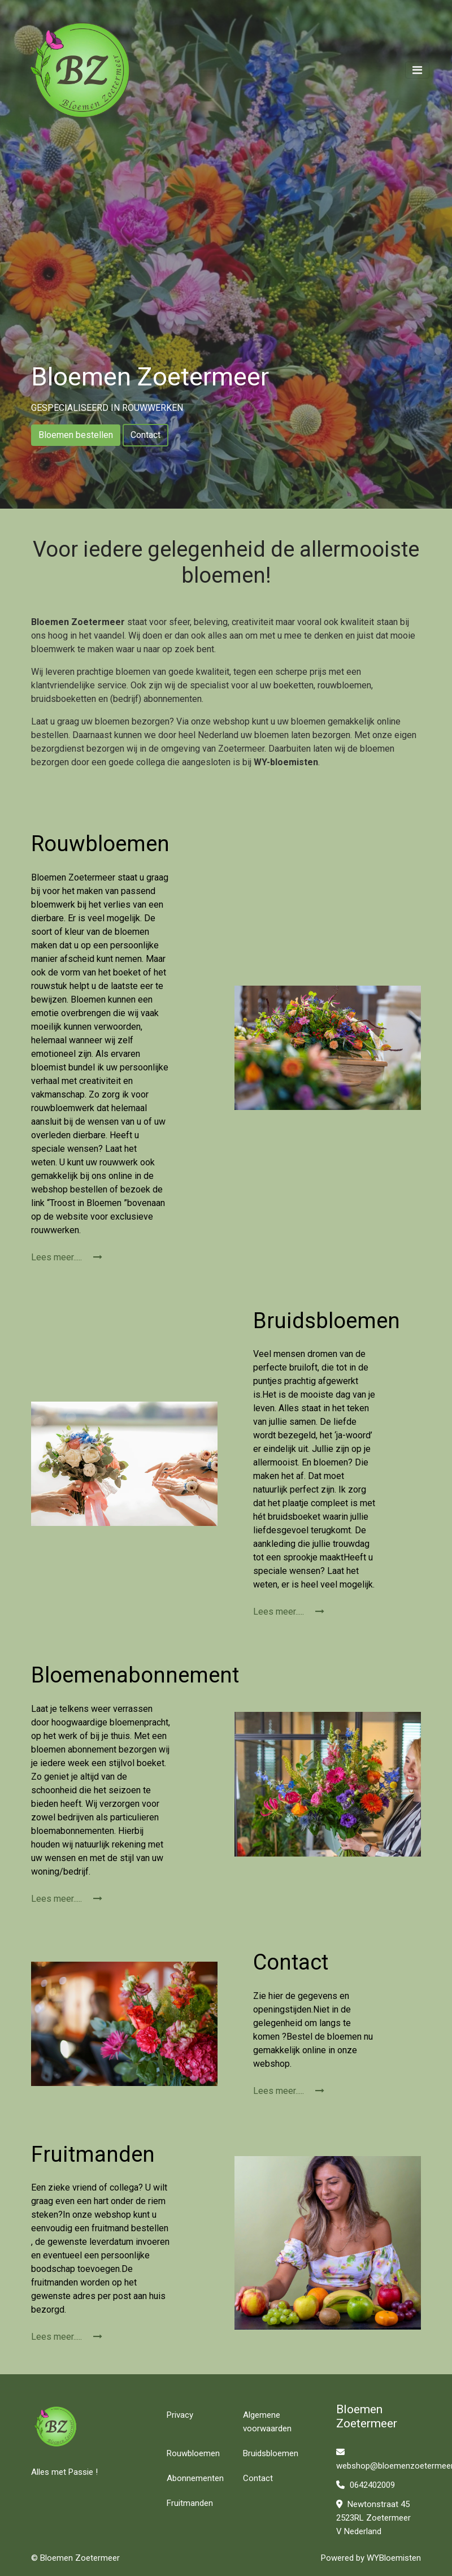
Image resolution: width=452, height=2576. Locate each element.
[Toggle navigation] (417, 70)
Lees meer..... (66, 1257)
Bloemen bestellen (75, 435)
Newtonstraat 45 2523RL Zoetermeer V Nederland (373, 2517)
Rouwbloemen (193, 2453)
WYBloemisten (394, 2558)
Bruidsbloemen (270, 2453)
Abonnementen (195, 2478)
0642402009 (365, 2485)
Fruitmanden (190, 2503)
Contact (145, 435)
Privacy (180, 2415)
